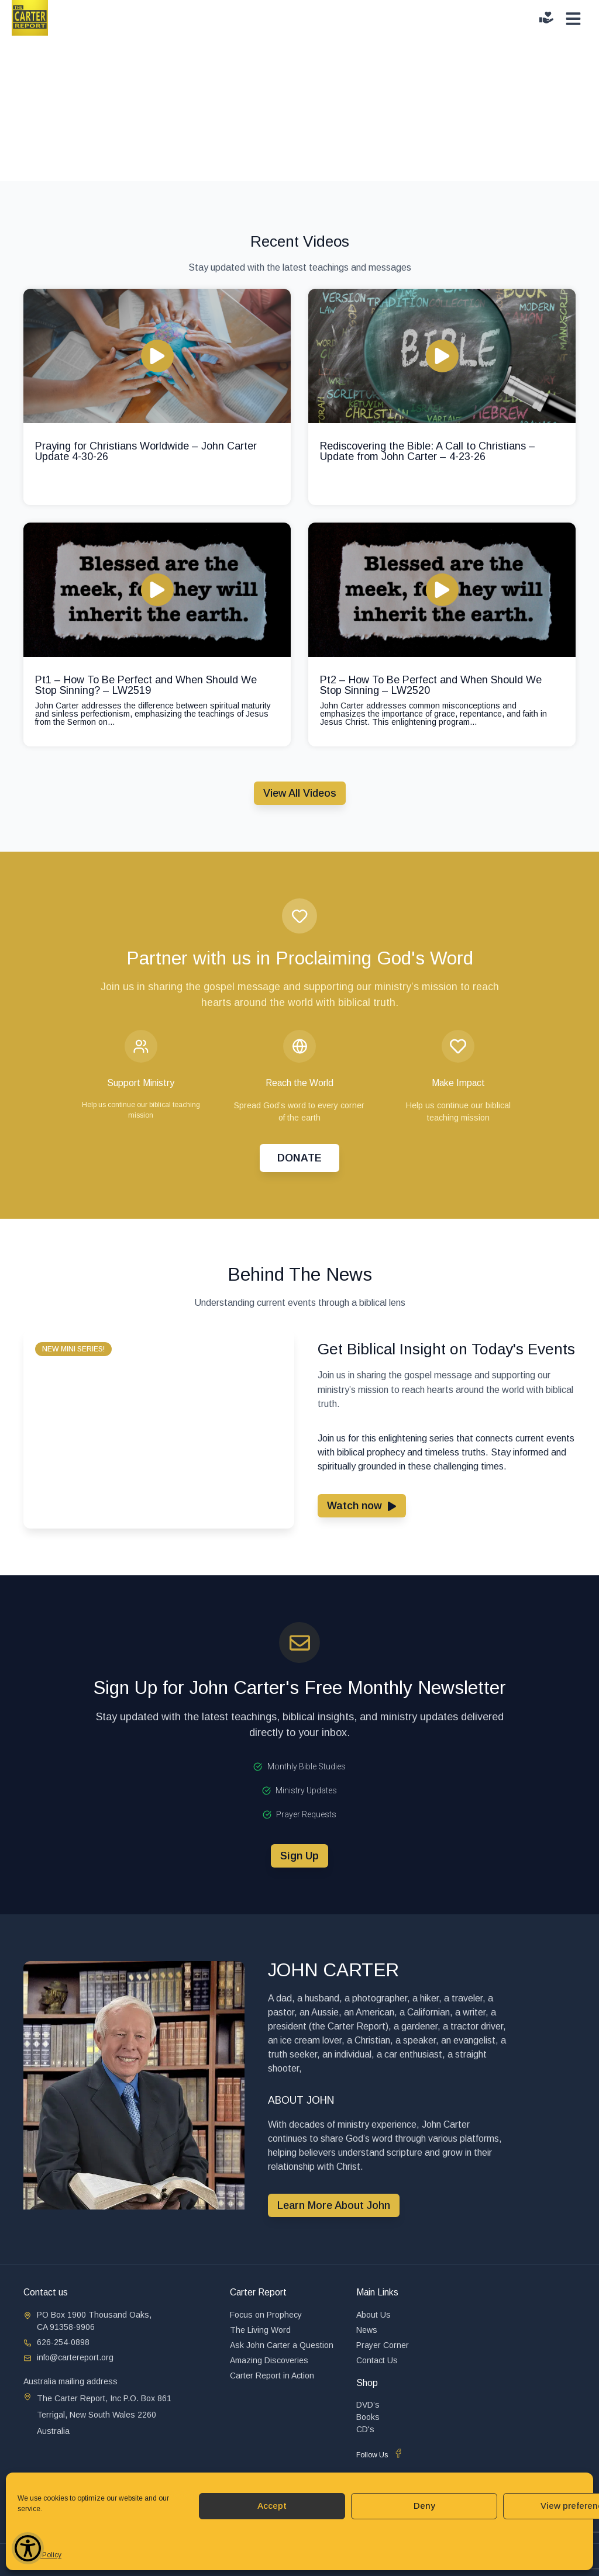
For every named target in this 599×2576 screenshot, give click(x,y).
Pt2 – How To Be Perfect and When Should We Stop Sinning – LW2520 (431, 685)
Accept (272, 2506)
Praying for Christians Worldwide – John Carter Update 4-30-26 (146, 451)
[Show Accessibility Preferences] (28, 2548)
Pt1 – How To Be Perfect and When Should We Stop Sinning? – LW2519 (146, 685)
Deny (424, 2506)
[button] (73, 1349)
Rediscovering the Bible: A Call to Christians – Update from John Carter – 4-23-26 (427, 451)
